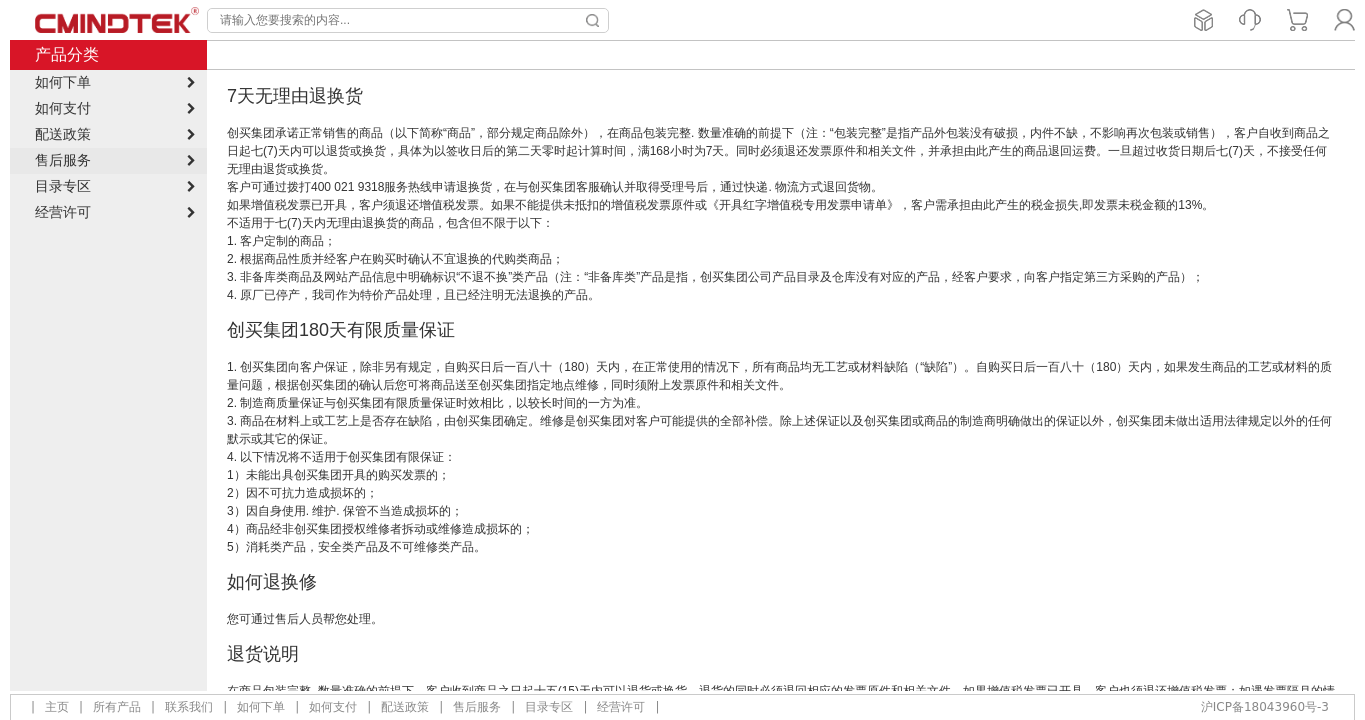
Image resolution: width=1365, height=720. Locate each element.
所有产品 (117, 707)
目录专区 (549, 707)
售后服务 (477, 707)
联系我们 (189, 707)
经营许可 (621, 707)
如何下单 (261, 707)
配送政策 (405, 707)
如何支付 (333, 707)
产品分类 (67, 54)
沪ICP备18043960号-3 (1265, 707)
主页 (57, 707)
